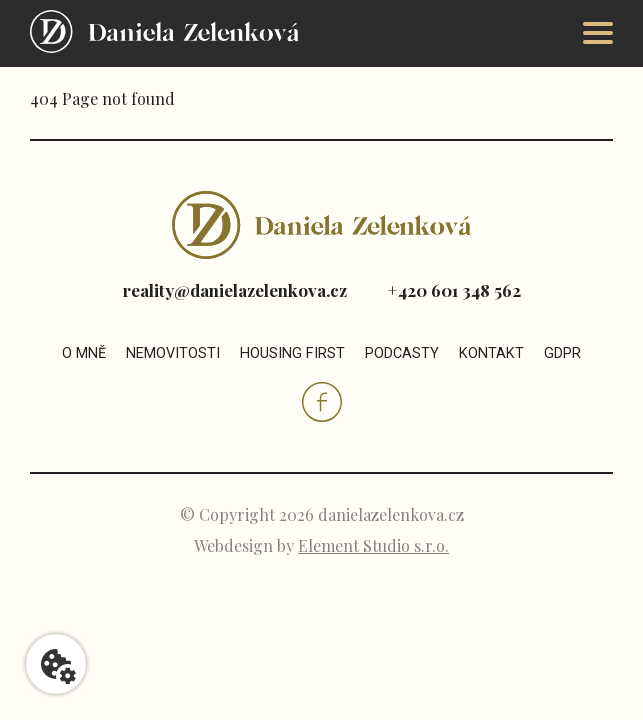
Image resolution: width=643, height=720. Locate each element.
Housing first (292, 353)
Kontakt (491, 353)
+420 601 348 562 (454, 290)
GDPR (562, 353)
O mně (84, 353)
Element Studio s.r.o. (373, 545)
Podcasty (402, 353)
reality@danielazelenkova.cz (235, 290)
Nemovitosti (173, 353)
